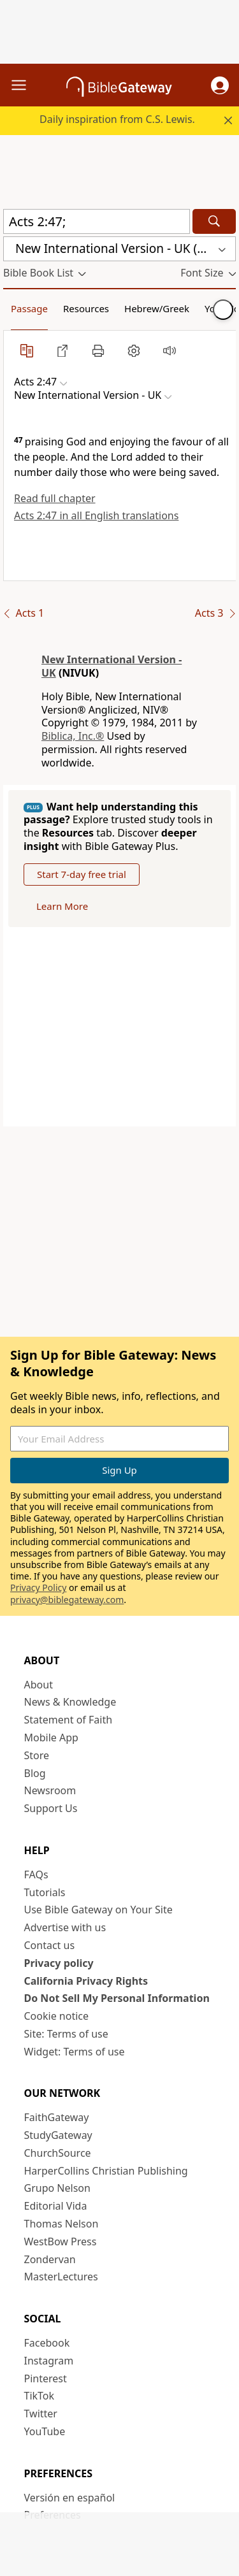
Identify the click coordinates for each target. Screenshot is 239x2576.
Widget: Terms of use (74, 2052)
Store (37, 1755)
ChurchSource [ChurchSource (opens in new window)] (57, 2153)
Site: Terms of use (66, 2034)
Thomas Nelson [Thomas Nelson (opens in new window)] (61, 2224)
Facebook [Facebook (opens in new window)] (47, 2343)
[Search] (214, 221)
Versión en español (69, 2498)
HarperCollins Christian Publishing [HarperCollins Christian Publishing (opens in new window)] (106, 2171)
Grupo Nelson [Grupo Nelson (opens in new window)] (57, 2188)
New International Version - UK (111, 666)
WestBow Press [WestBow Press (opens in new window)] (60, 2241)
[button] (220, 85)
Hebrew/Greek (156, 308)
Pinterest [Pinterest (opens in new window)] (45, 2378)
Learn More (62, 906)
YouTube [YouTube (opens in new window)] (45, 2431)
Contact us (49, 1945)
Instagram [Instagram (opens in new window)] (49, 2361)
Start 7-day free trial (81, 874)
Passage (29, 308)
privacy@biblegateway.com (67, 1600)
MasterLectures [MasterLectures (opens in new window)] (61, 2277)
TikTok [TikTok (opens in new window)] (39, 2396)
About (38, 1685)
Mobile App (51, 1738)
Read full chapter (55, 498)
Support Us (51, 1808)
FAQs (36, 1874)
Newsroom (50, 1790)
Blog (35, 1773)
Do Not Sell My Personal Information (117, 1998)
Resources (86, 308)
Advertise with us (65, 1927)
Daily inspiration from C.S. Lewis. (117, 119)
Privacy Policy (38, 1587)
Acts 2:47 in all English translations (96, 515)
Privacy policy (59, 1963)
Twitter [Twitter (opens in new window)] (40, 2414)
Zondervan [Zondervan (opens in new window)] (50, 2259)
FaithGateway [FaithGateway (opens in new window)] (56, 2117)
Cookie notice (56, 2016)
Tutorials (45, 1892)
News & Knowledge (70, 1702)
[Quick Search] (96, 221)
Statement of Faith (68, 1720)
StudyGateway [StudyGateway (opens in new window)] (58, 2135)
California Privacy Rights (86, 1981)
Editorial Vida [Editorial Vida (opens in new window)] (55, 2206)
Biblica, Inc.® (72, 736)
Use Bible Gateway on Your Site (98, 1910)
